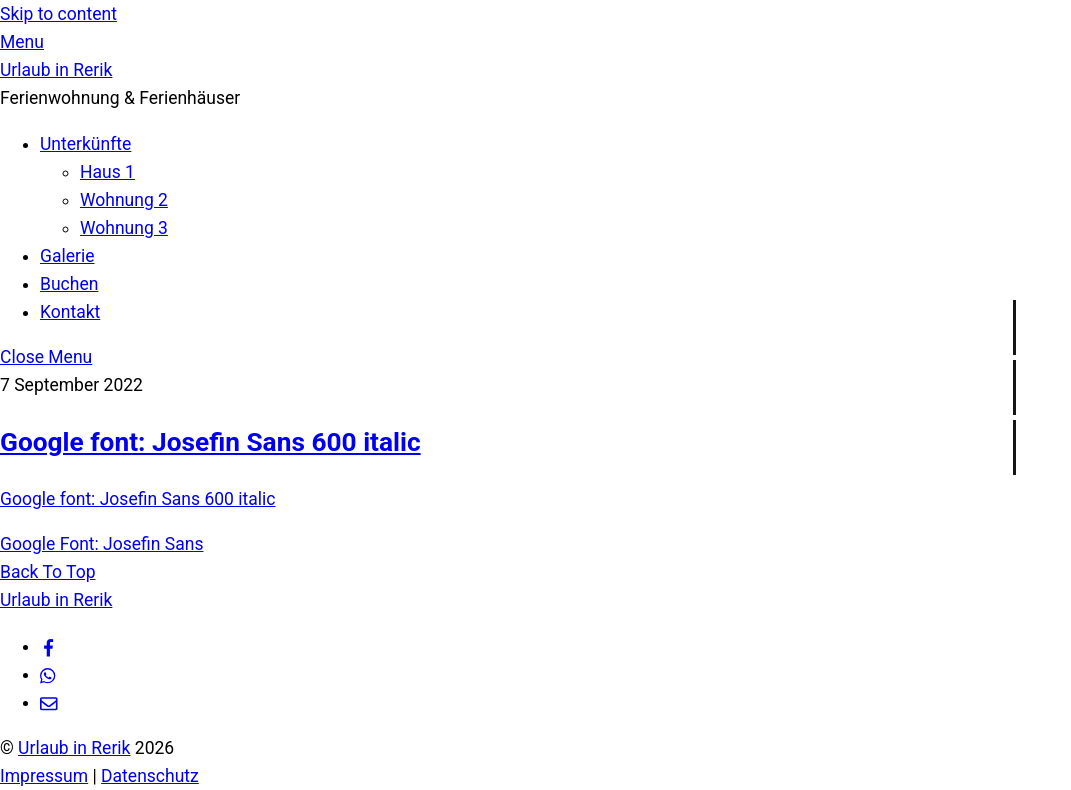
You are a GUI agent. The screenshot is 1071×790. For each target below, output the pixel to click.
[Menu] (22, 42)
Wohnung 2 (124, 200)
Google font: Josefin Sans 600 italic (210, 442)
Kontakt (70, 312)
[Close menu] (46, 357)
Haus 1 (107, 172)
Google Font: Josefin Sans (101, 544)
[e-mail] (49, 702)
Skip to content (58, 14)
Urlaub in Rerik (74, 748)
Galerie (67, 256)
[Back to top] (48, 572)
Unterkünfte (85, 144)
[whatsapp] (49, 674)
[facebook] (49, 646)
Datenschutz (150, 776)
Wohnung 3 (124, 228)
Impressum (44, 776)
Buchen (69, 284)
